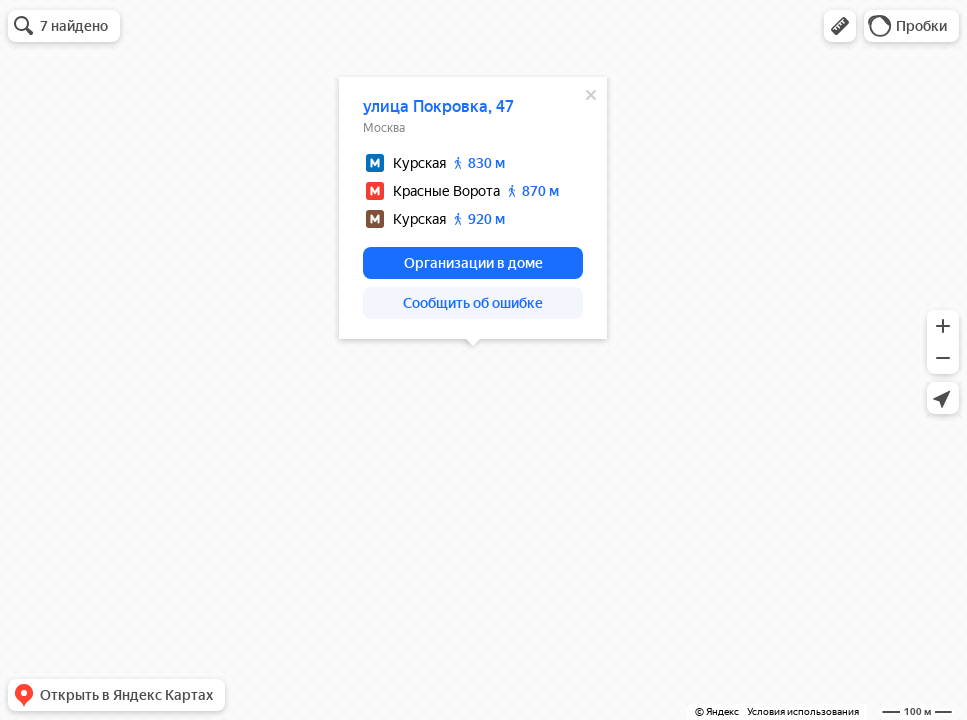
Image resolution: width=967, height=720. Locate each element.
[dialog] (473, 208)
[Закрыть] (591, 95)
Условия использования (803, 711)
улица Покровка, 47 (438, 106)
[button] (840, 26)
